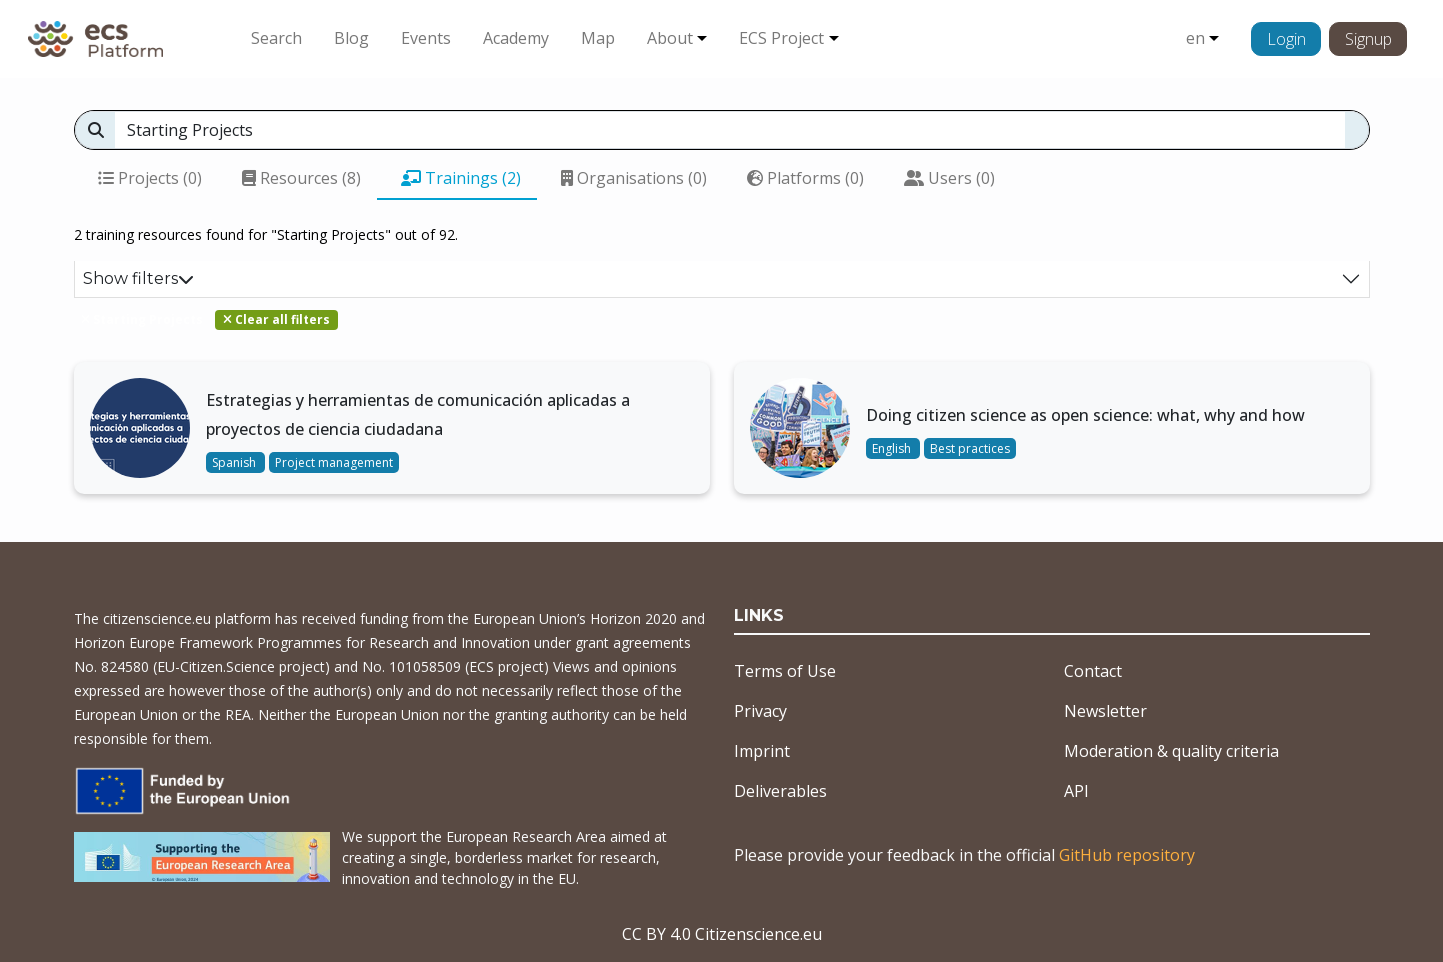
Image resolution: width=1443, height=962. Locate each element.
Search (276, 38)
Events (426, 38)
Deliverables (780, 791)
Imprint (762, 751)
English (893, 448)
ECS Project (781, 38)
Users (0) (949, 178)
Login (1286, 39)
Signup (1368, 39)
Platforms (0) (805, 178)
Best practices (970, 448)
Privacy (760, 711)
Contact (1093, 671)
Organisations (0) (634, 178)
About (670, 38)
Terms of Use (785, 671)
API (1076, 791)
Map (598, 38)
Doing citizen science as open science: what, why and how (1085, 415)
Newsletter (1105, 711)
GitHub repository (1127, 855)
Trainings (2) (461, 178)
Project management (334, 462)
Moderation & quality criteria (1171, 751)
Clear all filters (276, 319)
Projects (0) (150, 178)
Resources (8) (301, 178)
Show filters (138, 278)
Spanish (235, 462)
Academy (516, 38)
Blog (351, 38)
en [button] (1195, 38)
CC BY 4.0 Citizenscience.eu (722, 934)
